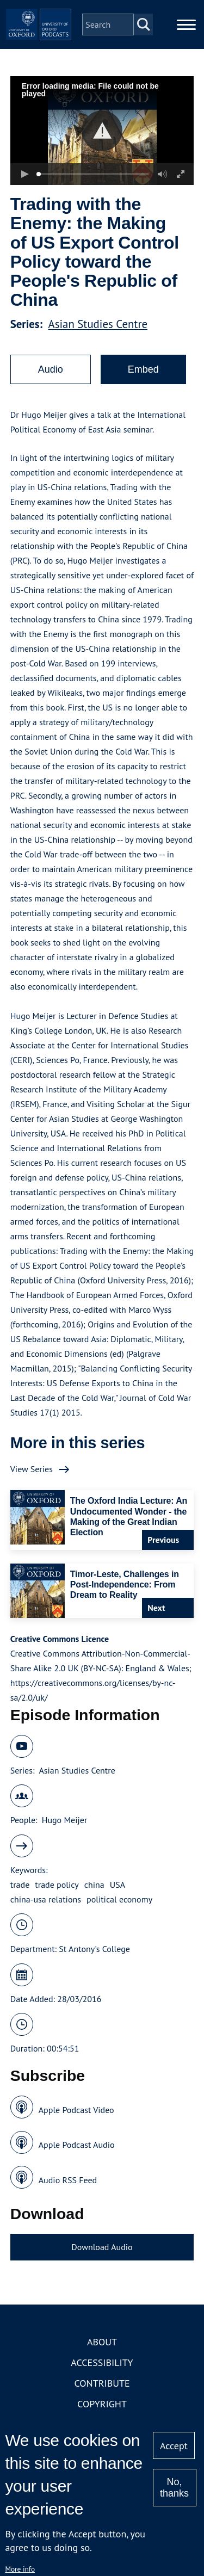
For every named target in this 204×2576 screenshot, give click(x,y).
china (94, 1884)
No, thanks (174, 2487)
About (102, 2342)
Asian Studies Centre (97, 324)
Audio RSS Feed (68, 2180)
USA (117, 1884)
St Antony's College (94, 1948)
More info (20, 2569)
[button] (102, 130)
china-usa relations (45, 1899)
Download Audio (101, 2246)
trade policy (56, 1884)
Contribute (101, 2383)
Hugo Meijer (65, 1819)
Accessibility (102, 2362)
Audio (50, 369)
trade (20, 1884)
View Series (31, 1468)
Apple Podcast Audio (77, 2144)
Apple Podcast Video (76, 2109)
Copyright (102, 2404)
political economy (119, 1899)
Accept (174, 2445)
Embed (143, 369)
